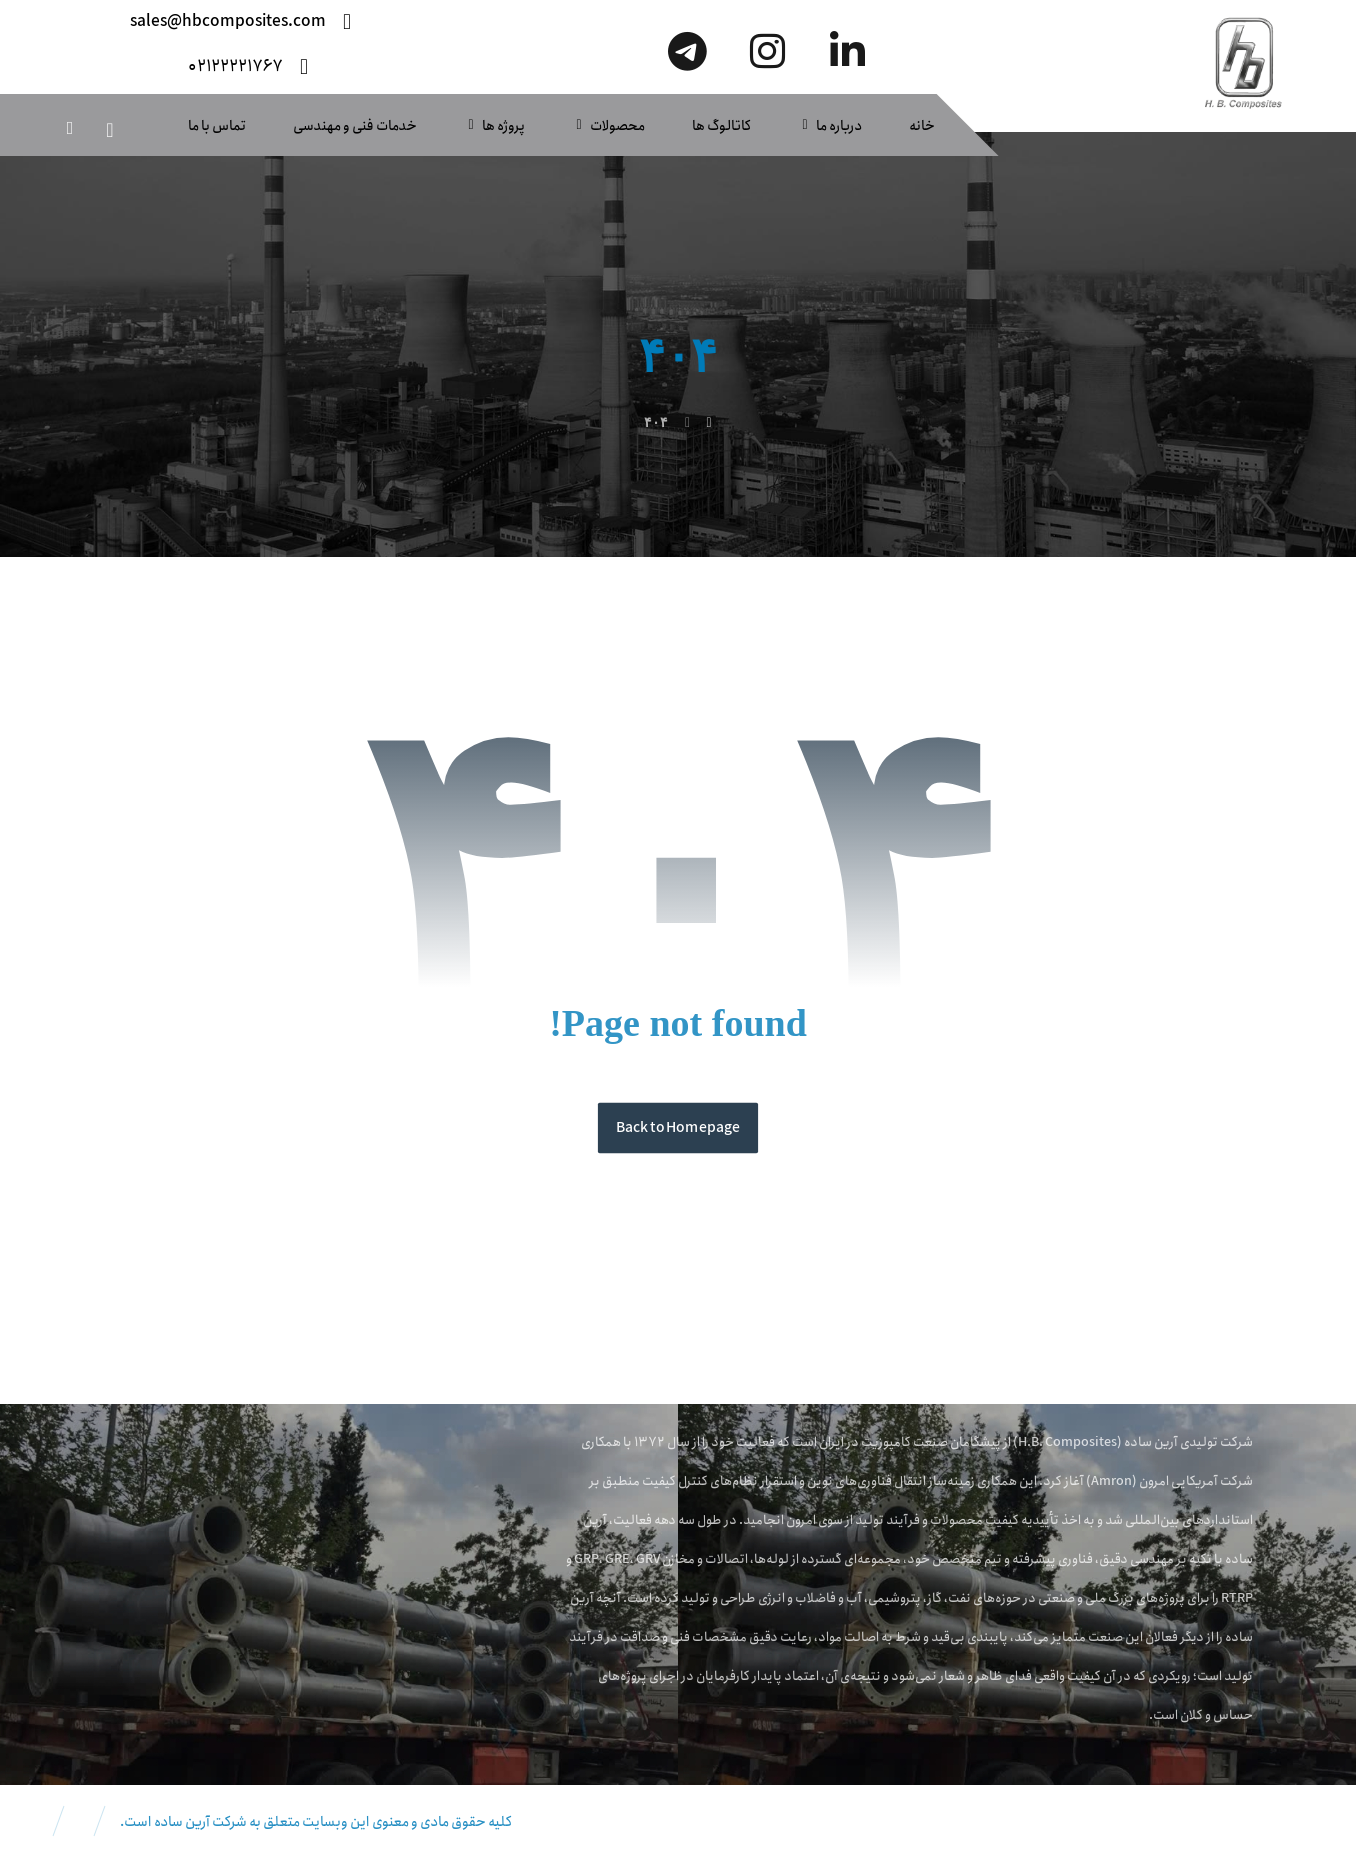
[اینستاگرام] (768, 51)
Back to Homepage (678, 1128)
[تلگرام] (688, 51)
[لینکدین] (848, 51)
